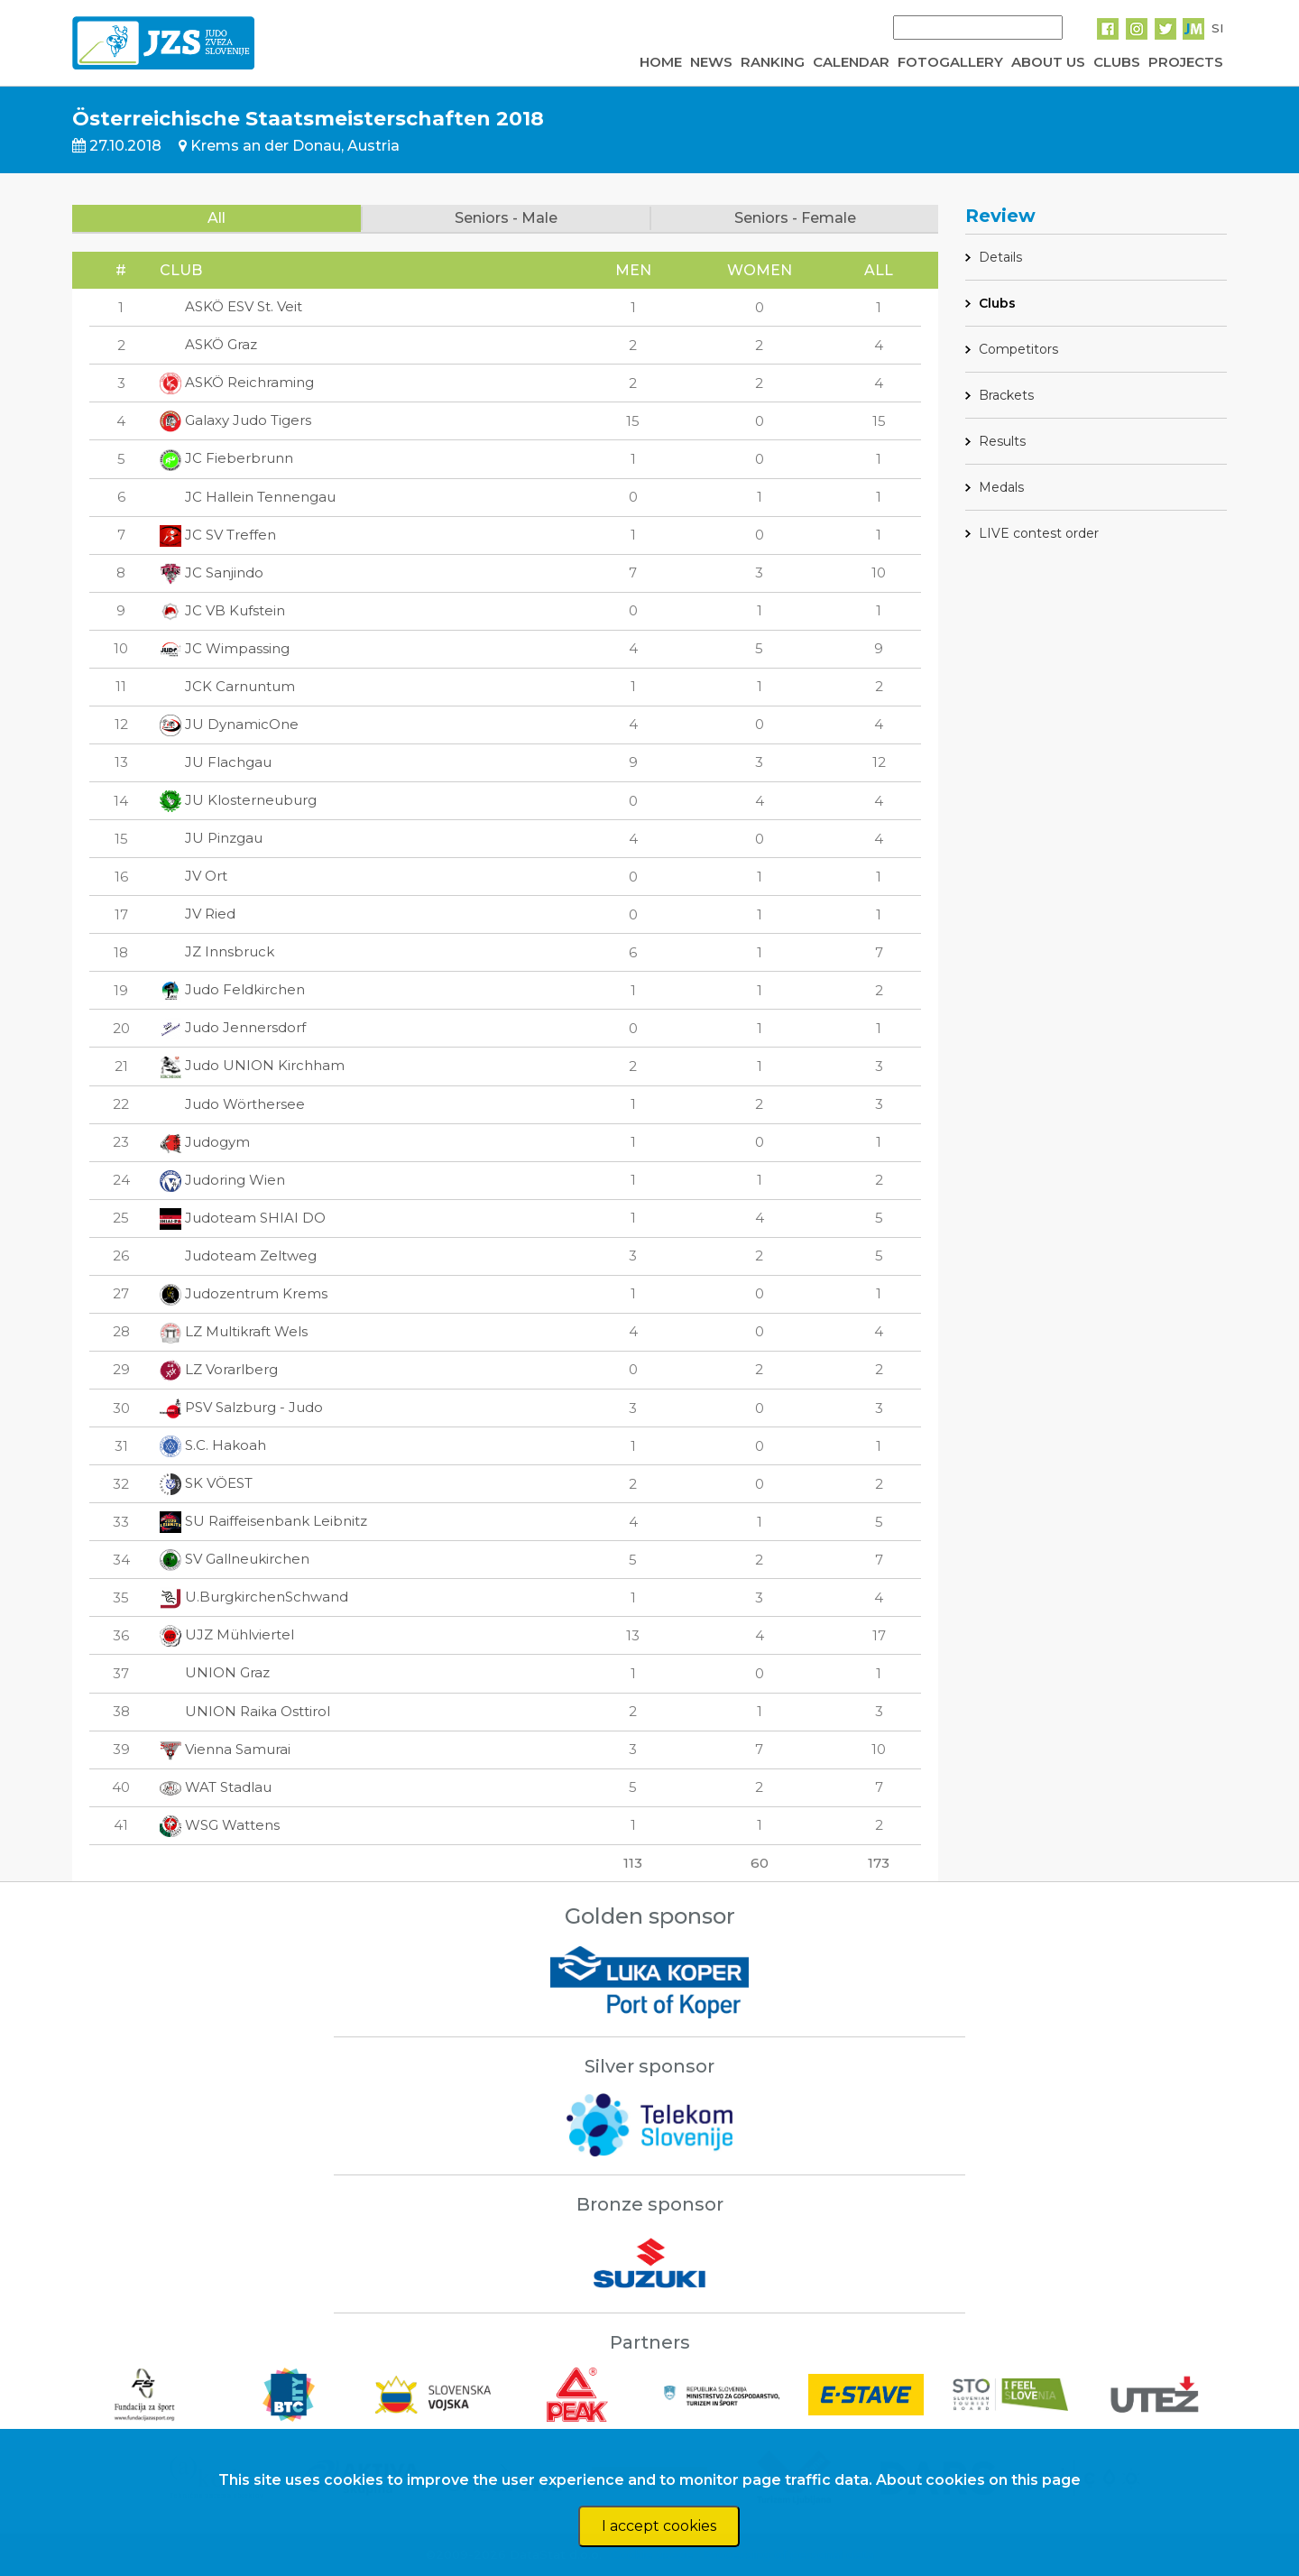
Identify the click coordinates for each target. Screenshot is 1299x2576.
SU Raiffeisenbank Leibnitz (263, 1520)
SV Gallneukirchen (234, 1558)
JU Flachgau (216, 762)
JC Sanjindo (211, 572)
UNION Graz (215, 1672)
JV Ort (193, 875)
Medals (1001, 487)
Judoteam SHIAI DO (243, 1217)
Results (1002, 441)
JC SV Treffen (218, 534)
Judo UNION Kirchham (252, 1065)
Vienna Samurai (225, 1749)
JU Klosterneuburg (238, 799)
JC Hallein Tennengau (248, 496)
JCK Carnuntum (227, 686)
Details (1000, 257)
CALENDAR (851, 61)
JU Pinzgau (211, 837)
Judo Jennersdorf (233, 1027)
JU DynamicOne (229, 724)
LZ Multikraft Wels (234, 1331)
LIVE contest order (1039, 533)
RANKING (773, 61)
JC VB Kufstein (222, 610)
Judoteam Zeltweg (238, 1255)
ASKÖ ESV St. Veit (231, 306)
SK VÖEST (206, 1482)
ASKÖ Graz (208, 344)
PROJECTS (1185, 61)
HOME (661, 61)
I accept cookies (659, 2525)
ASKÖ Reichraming (237, 382)
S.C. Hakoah (213, 1445)
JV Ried (197, 913)
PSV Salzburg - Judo (241, 1407)
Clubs (997, 303)
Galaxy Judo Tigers (235, 420)
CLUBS (1116, 61)
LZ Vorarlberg (219, 1369)
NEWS (711, 61)
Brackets (1006, 395)
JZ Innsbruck (217, 951)
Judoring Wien (222, 1179)
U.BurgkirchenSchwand (254, 1596)
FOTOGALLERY (950, 61)
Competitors (1018, 349)
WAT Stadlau (216, 1787)
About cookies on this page (978, 2479)
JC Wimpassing (225, 648)
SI (1217, 28)
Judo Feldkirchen (232, 989)
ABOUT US (1048, 61)
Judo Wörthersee (232, 1104)
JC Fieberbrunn (226, 457)
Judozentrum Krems (243, 1293)
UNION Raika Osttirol (245, 1711)
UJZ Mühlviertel (227, 1634)
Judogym (205, 1141)
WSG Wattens (220, 1824)
